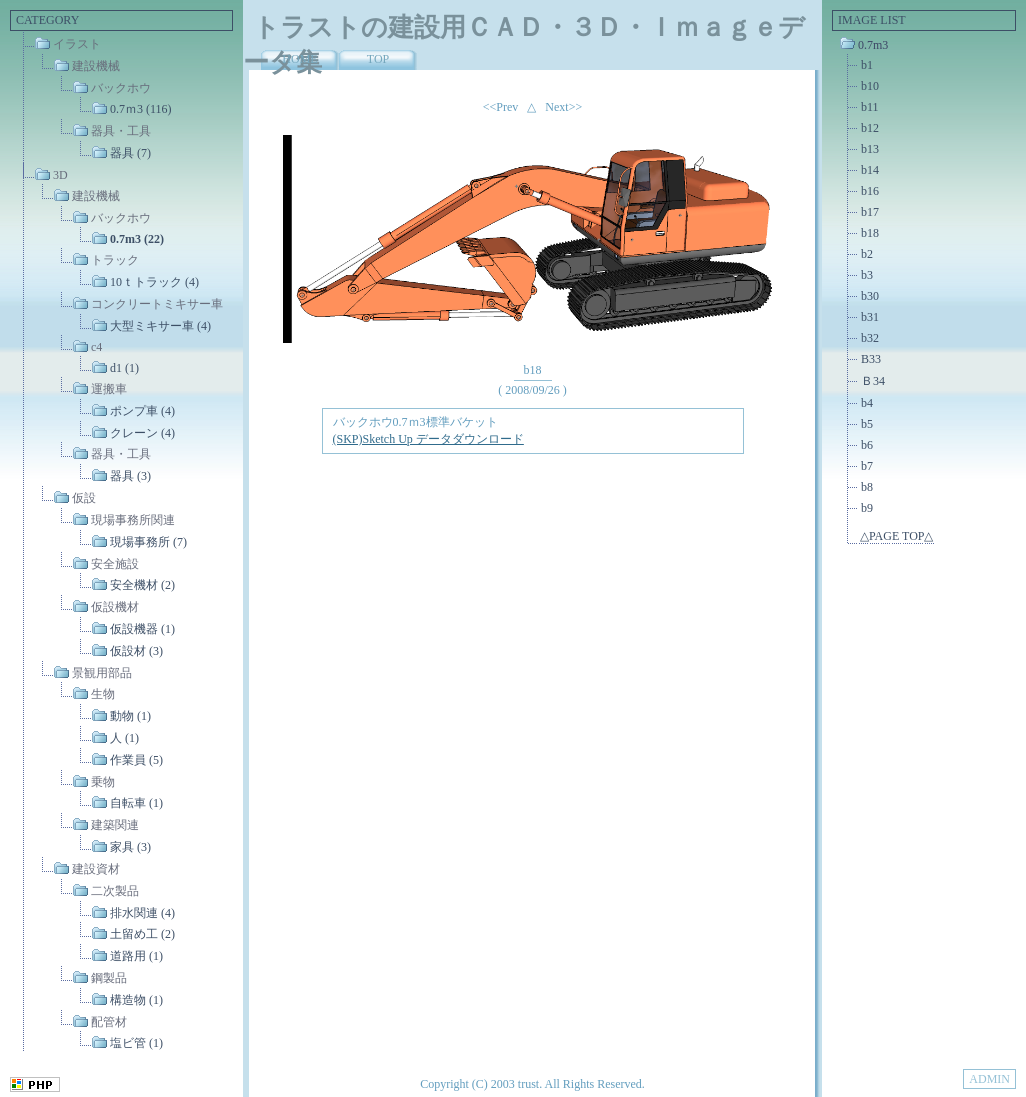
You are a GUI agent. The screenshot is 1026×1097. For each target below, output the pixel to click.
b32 (870, 338)
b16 (870, 191)
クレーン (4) (142, 432)
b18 (870, 233)
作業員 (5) (136, 760)
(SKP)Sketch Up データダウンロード (428, 439)
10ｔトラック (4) (154, 282)
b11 (870, 107)
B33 (871, 359)
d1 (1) (124, 368)
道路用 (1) (136, 956)
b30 (870, 296)
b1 (867, 65)
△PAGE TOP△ (896, 536)
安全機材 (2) (142, 585)
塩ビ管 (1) (136, 1043)
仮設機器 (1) (142, 629)
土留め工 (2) (142, 934)
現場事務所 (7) (148, 542)
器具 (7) (130, 153)
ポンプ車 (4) (142, 411)
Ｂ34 (873, 381)
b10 (870, 86)
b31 (870, 317)
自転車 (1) (136, 803)
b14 (870, 170)
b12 (870, 128)
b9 (867, 508)
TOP (378, 59)
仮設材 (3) (136, 651)
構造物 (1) (136, 1000)
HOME (299, 59)
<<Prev (501, 107)
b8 (867, 487)
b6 (867, 445)
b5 (867, 424)
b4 (867, 403)
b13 (870, 149)
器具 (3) (130, 476)
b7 (867, 466)
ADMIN (989, 1079)
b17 (870, 212)
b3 (867, 275)
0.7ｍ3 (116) (141, 109)
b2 (867, 254)
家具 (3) (130, 847)
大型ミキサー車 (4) (160, 325)
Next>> (563, 107)
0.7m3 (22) (137, 239)
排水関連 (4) (142, 912)
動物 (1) (130, 716)
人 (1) (124, 738)
